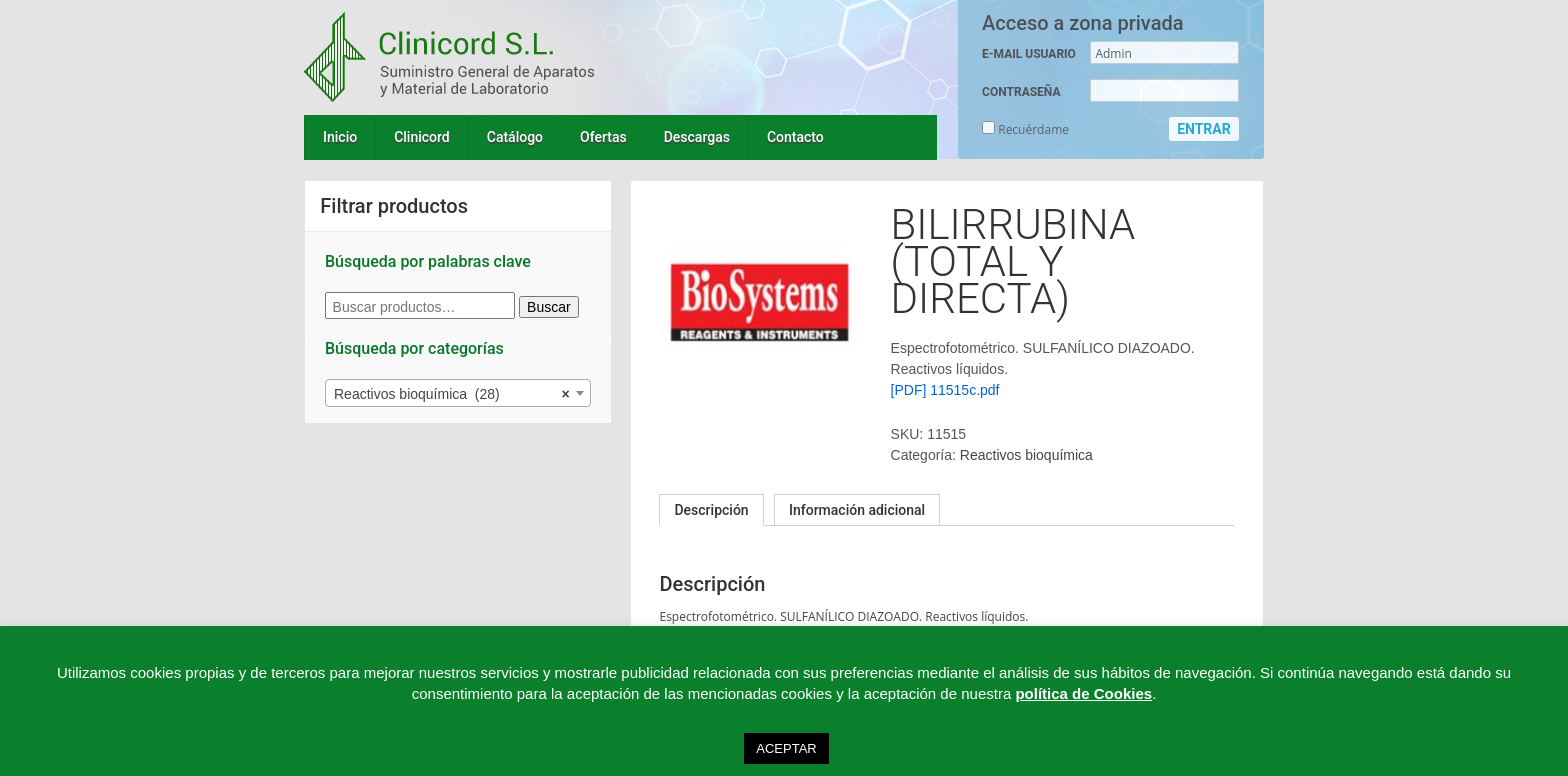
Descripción (711, 510)
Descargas (697, 137)
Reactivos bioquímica (1026, 455)
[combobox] (458, 393)
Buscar (549, 307)
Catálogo (515, 137)
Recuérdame (1025, 129)
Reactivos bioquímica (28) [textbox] (452, 394)
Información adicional (857, 510)
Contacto (795, 137)
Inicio (340, 137)
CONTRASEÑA (1021, 92)
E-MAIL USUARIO (1029, 54)
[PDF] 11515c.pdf (945, 390)
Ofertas (603, 137)
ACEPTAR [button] (786, 748)
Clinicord (422, 137)
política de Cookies (1083, 693)
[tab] (711, 510)
